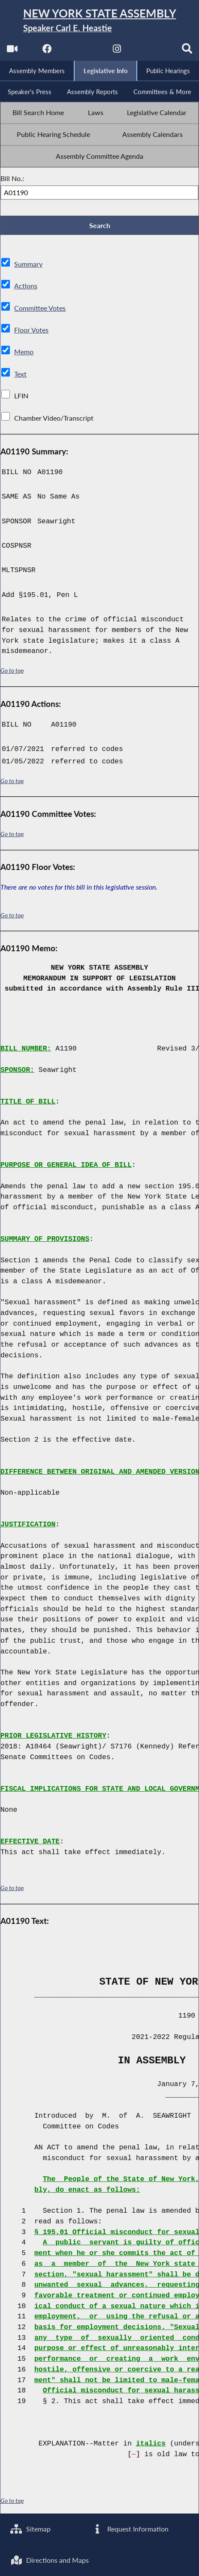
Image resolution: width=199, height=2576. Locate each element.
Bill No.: (12, 179)
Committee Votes (40, 310)
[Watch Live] (11, 51)
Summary (28, 265)
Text (20, 375)
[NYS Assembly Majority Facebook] (46, 51)
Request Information (130, 2528)
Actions (25, 288)
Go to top (12, 672)
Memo (23, 354)
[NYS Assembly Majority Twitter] (81, 51)
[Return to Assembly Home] (99, 21)
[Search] (187, 51)
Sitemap (31, 2528)
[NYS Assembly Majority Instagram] (117, 51)
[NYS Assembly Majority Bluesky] (152, 51)
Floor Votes (31, 332)
